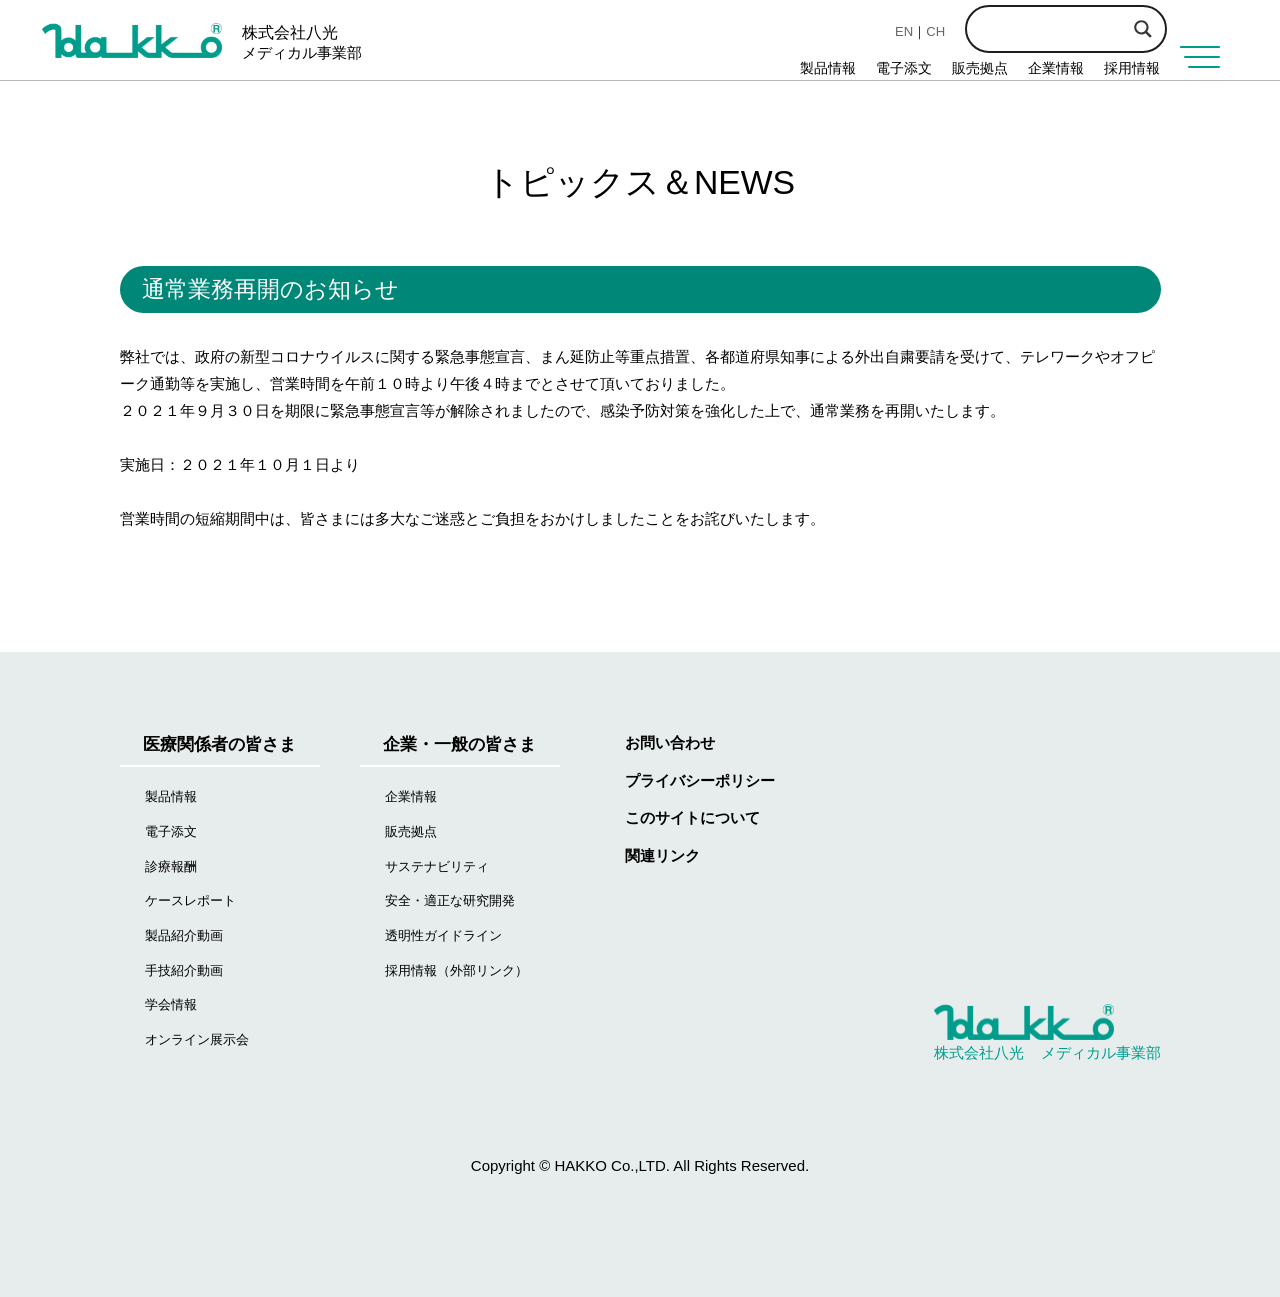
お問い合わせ (670, 742)
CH (935, 31)
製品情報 (828, 68)
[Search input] (1100, 27)
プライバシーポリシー (700, 780)
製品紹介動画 (184, 935)
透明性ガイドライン (443, 935)
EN (904, 31)
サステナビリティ (437, 866)
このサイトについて (692, 817)
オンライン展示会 (197, 1039)
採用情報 (1132, 68)
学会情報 (171, 1004)
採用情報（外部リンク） (456, 970)
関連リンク (662, 855)
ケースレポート (190, 900)
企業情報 (1056, 68)
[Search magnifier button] (1143, 29)
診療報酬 (171, 866)
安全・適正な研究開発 (450, 900)
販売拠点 (980, 68)
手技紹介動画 (184, 970)
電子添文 (904, 68)
